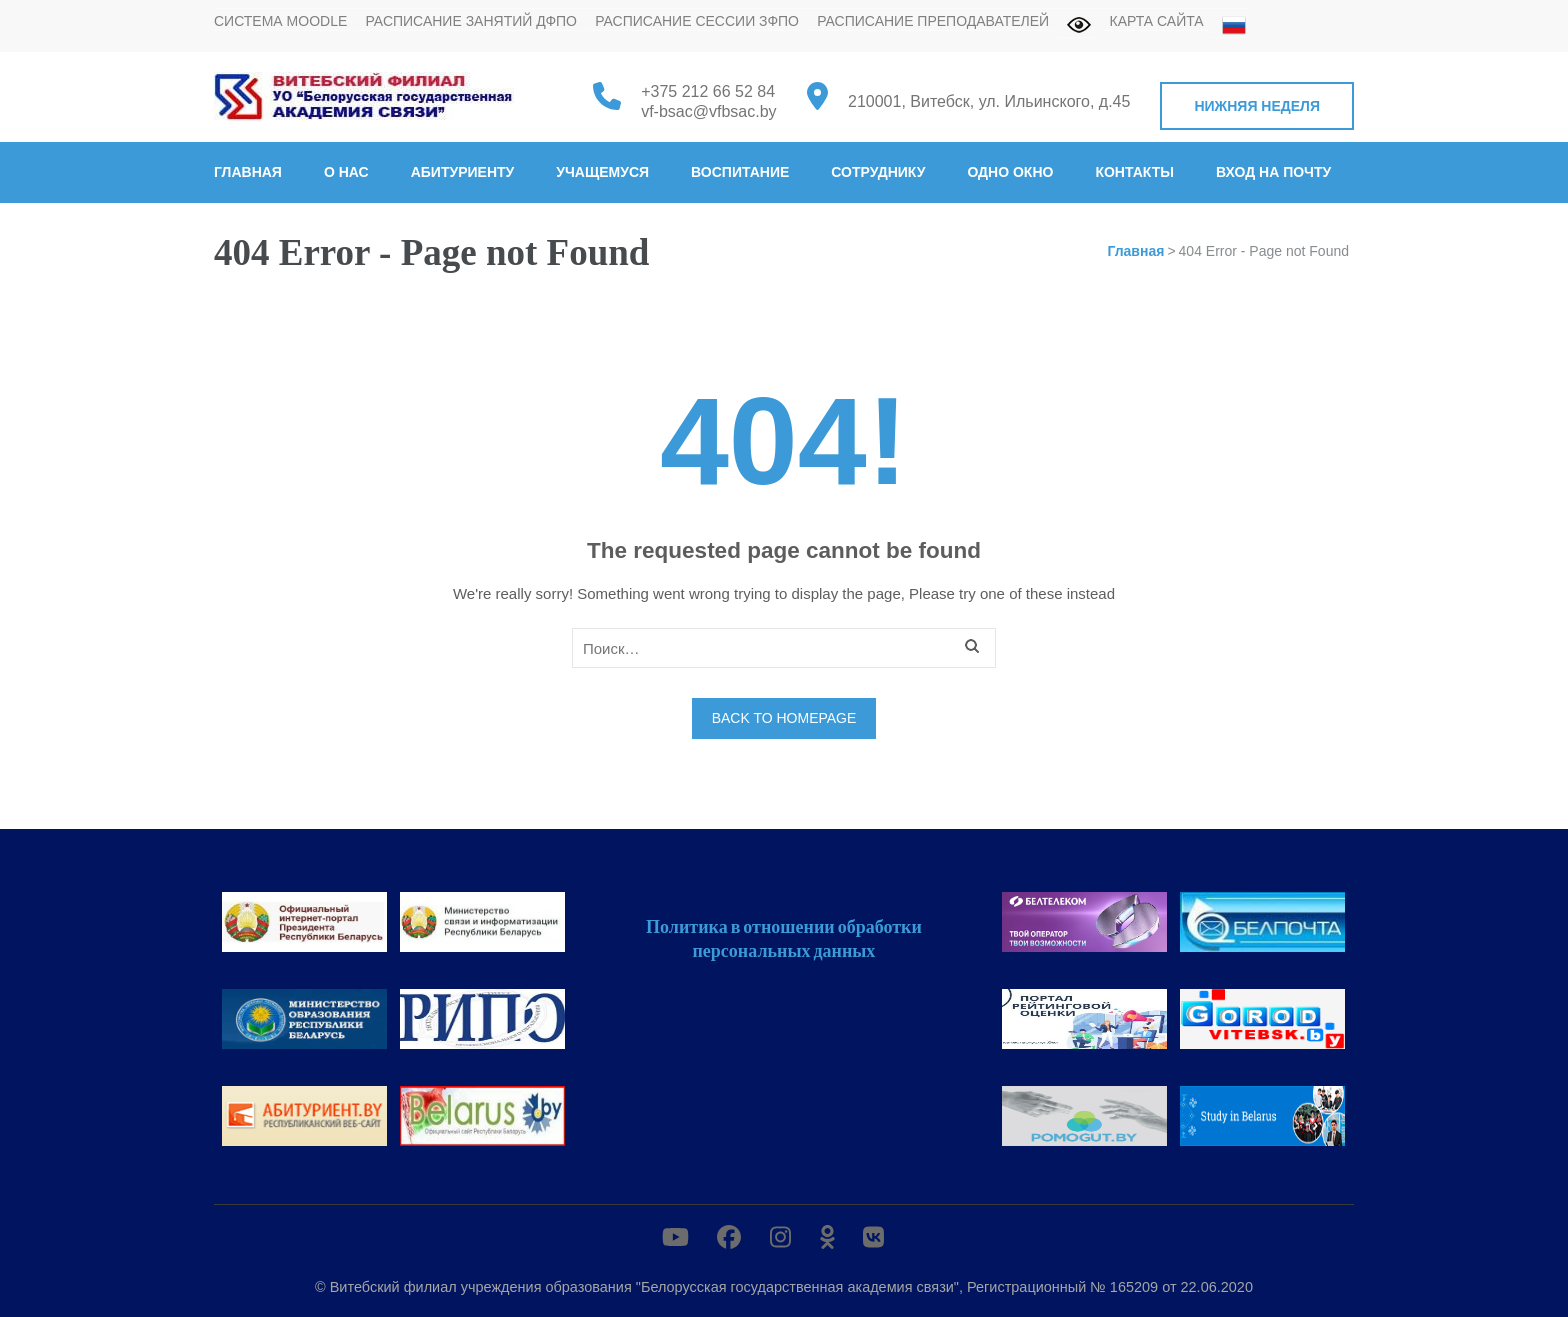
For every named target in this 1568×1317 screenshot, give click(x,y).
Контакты (1134, 172)
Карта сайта (1157, 21)
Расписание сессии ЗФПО (697, 21)
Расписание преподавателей (933, 21)
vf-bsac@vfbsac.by (708, 111)
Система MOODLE (280, 21)
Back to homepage (784, 718)
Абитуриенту (463, 172)
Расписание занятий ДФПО (471, 21)
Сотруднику (878, 172)
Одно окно (1010, 172)
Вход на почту (1273, 172)
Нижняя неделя (1257, 106)
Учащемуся (602, 172)
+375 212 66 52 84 (708, 91)
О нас (346, 172)
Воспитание (740, 172)
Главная (248, 172)
